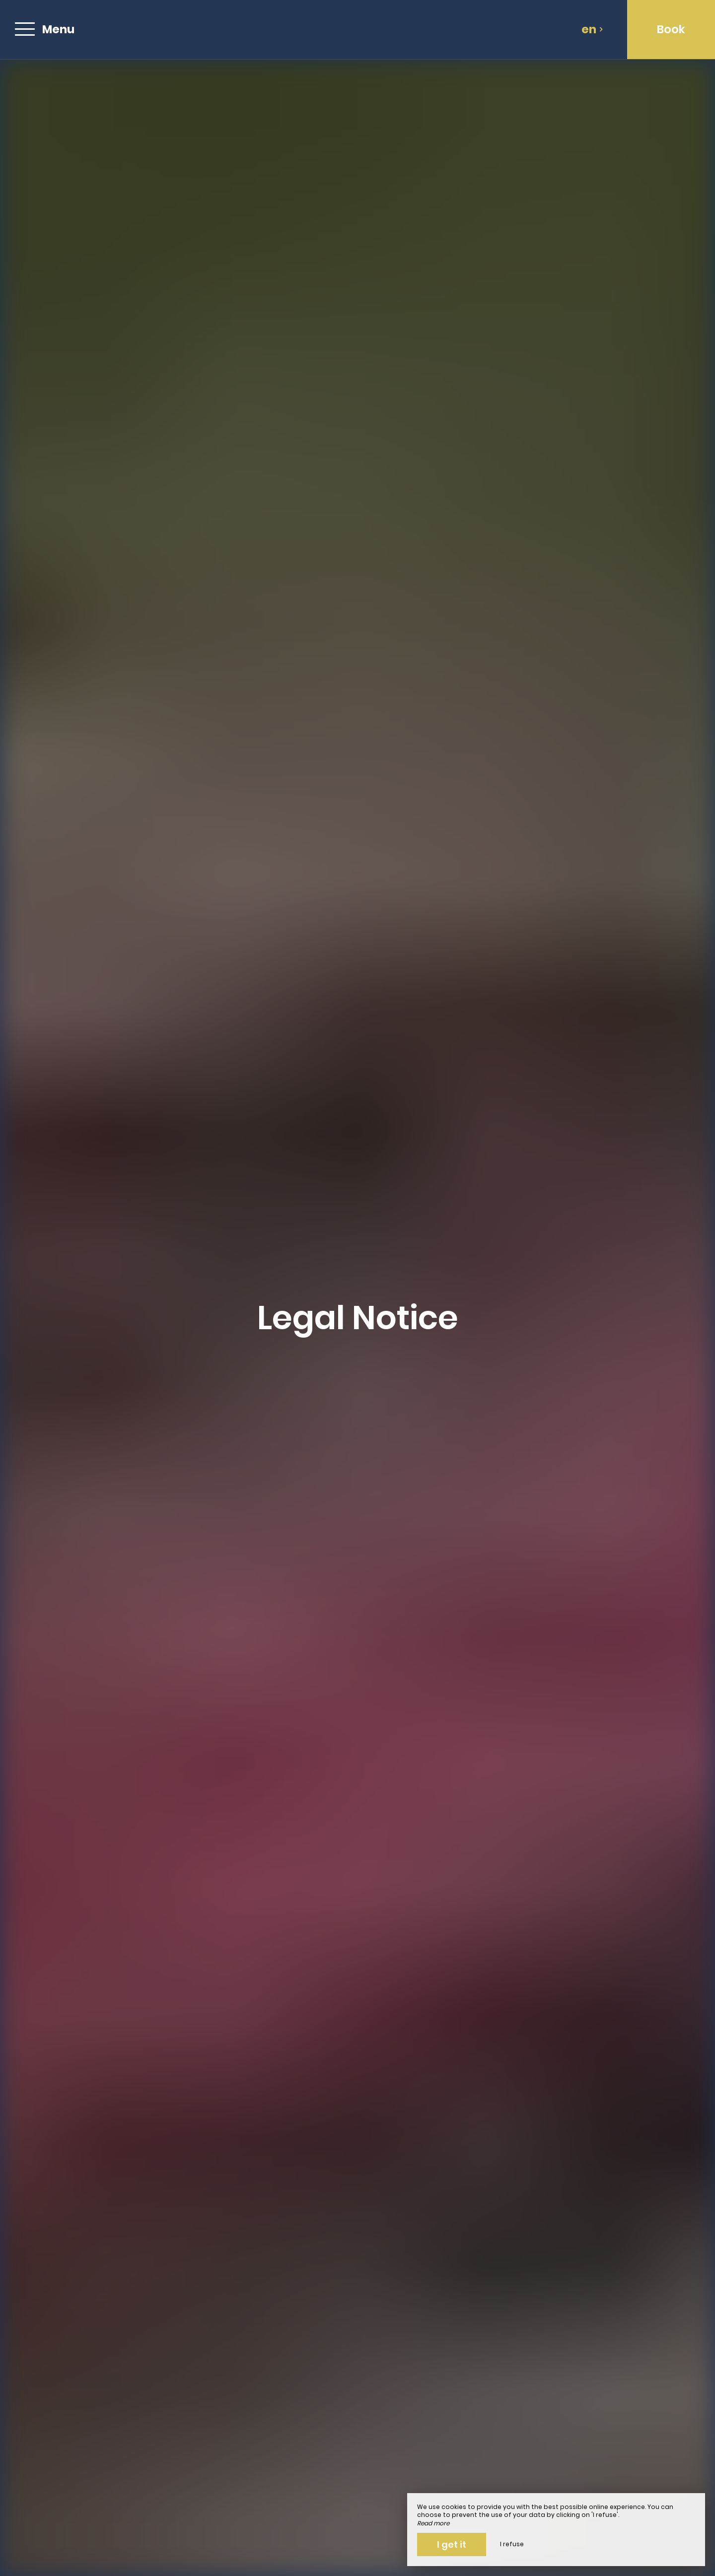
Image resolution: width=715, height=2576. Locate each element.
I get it (451, 2544)
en (592, 29)
